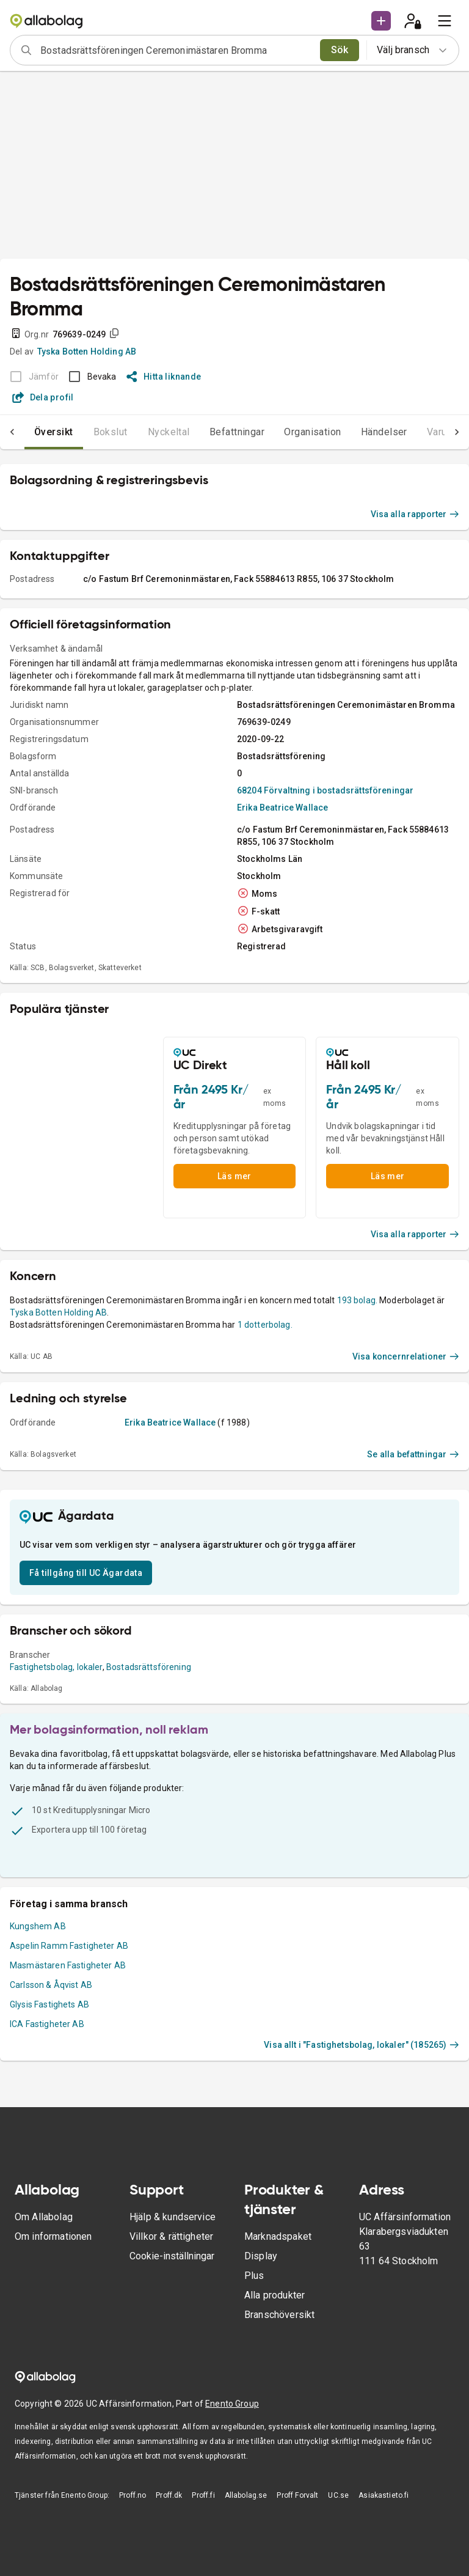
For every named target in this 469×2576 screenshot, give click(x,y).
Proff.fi (203, 2495)
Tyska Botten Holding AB (86, 351)
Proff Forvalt (297, 2495)
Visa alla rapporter (415, 514)
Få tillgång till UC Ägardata (85, 1573)
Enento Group (232, 2404)
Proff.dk (169, 2495)
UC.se (338, 2495)
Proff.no (132, 2495)
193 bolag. (357, 1300)
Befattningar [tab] (237, 432)
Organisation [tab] (312, 432)
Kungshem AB (38, 1926)
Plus (254, 2275)
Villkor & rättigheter (171, 2236)
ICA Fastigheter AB (47, 2024)
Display (260, 2256)
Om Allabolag (44, 2217)
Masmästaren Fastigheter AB (68, 1965)
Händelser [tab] (384, 432)
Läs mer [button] (234, 1176)
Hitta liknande (164, 376)
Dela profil (43, 397)
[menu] (444, 20)
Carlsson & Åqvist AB (51, 1985)
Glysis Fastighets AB (49, 2004)
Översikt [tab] (53, 432)
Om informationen (53, 2236)
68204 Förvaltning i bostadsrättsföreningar (325, 790)
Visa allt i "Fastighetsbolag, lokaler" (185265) (361, 2045)
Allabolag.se (246, 2495)
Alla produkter (274, 2295)
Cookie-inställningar (171, 2256)
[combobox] (176, 50)
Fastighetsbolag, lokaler (56, 1667)
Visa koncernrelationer (405, 1356)
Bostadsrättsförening (148, 1667)
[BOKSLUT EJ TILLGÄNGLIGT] (31, 376)
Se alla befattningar (413, 1454)
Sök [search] (340, 50)
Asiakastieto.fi (383, 2495)
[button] (381, 21)
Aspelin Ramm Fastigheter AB (69, 1946)
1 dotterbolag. (265, 1325)
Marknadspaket (277, 2236)
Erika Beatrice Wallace (282, 807)
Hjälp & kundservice (172, 2217)
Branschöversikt (279, 2314)
